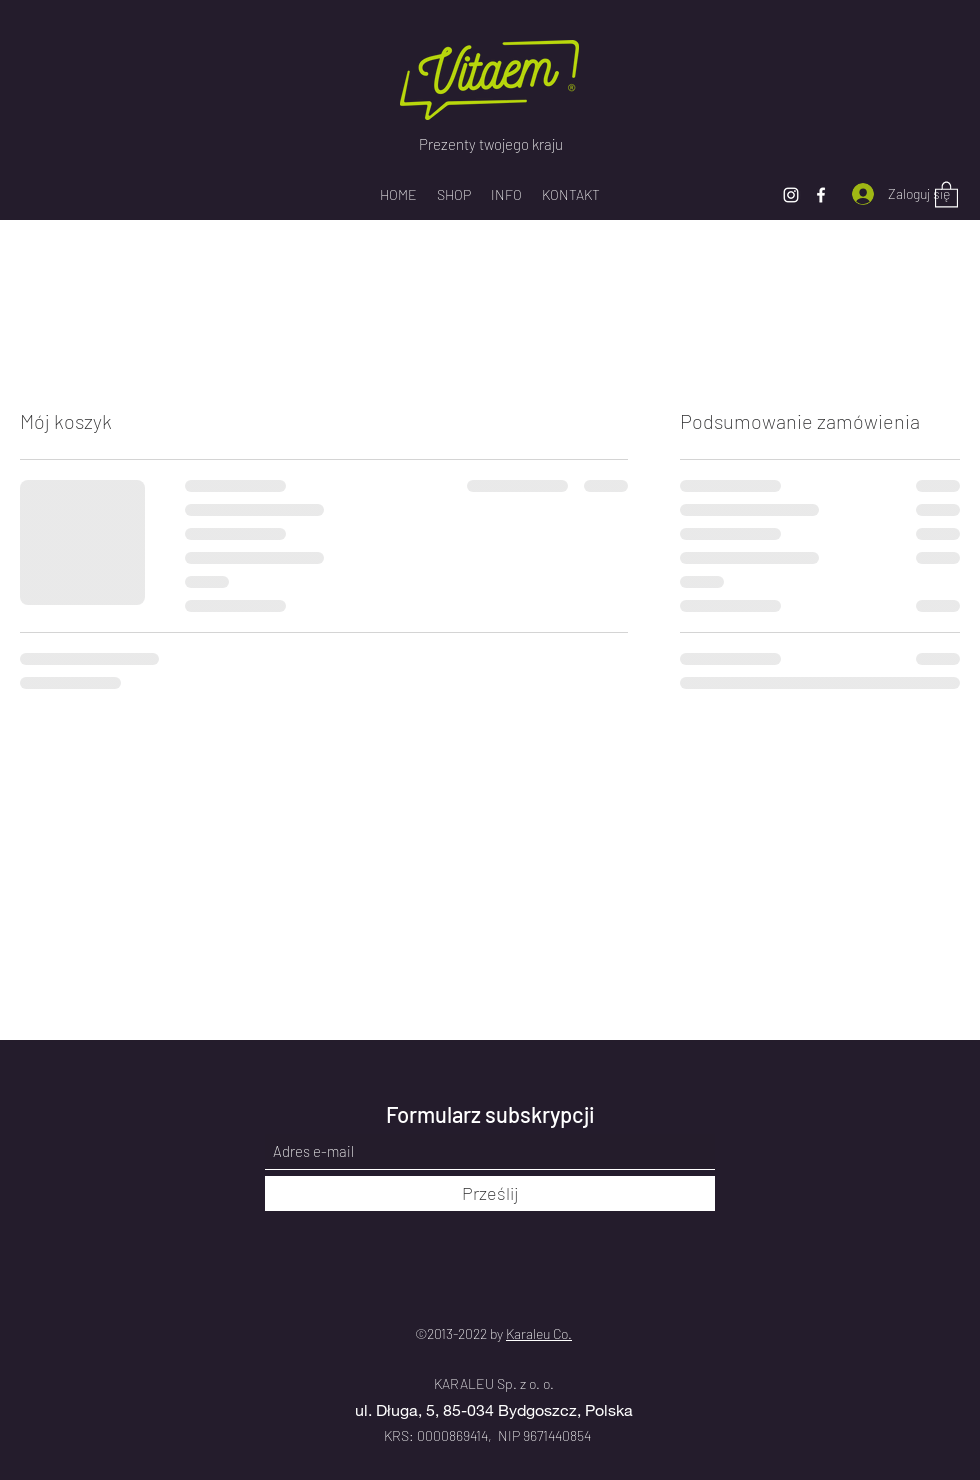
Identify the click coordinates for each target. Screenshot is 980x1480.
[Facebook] (821, 195)
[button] (946, 193)
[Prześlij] (490, 1193)
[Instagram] (791, 195)
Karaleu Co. (539, 1333)
